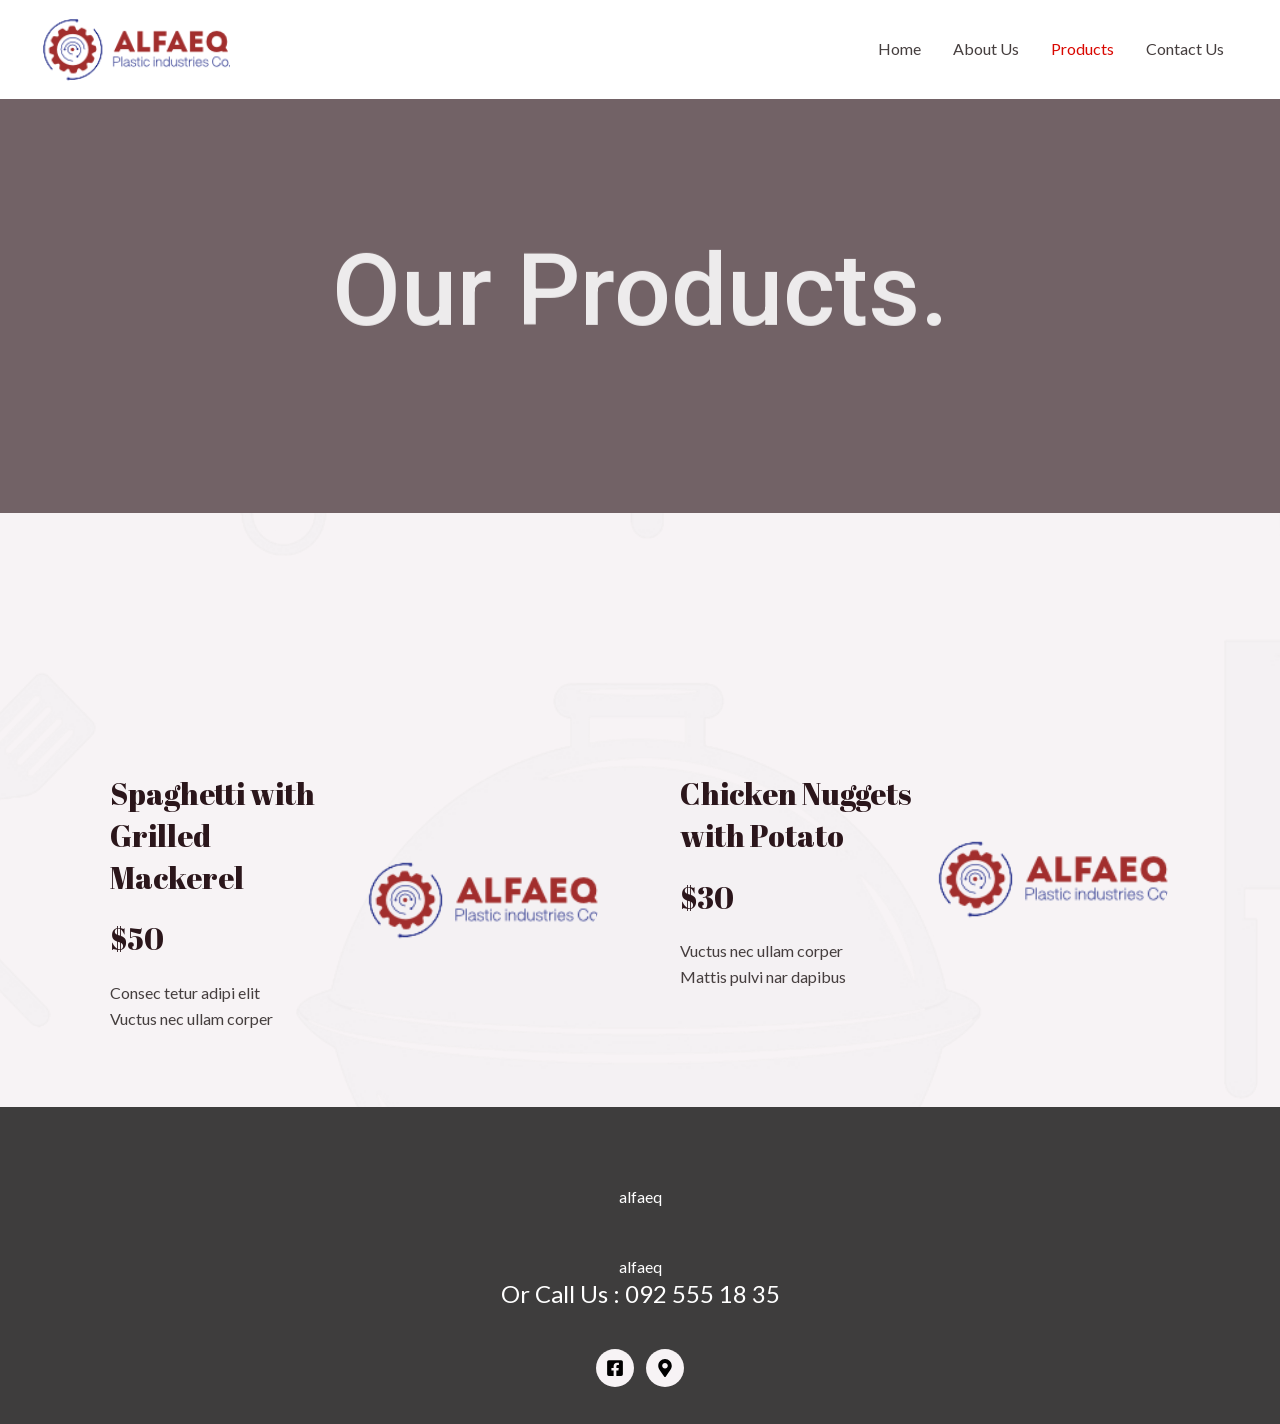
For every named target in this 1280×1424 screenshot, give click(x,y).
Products (1082, 48)
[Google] (665, 1368)
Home (899, 48)
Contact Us (1185, 48)
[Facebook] (615, 1368)
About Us (986, 48)
